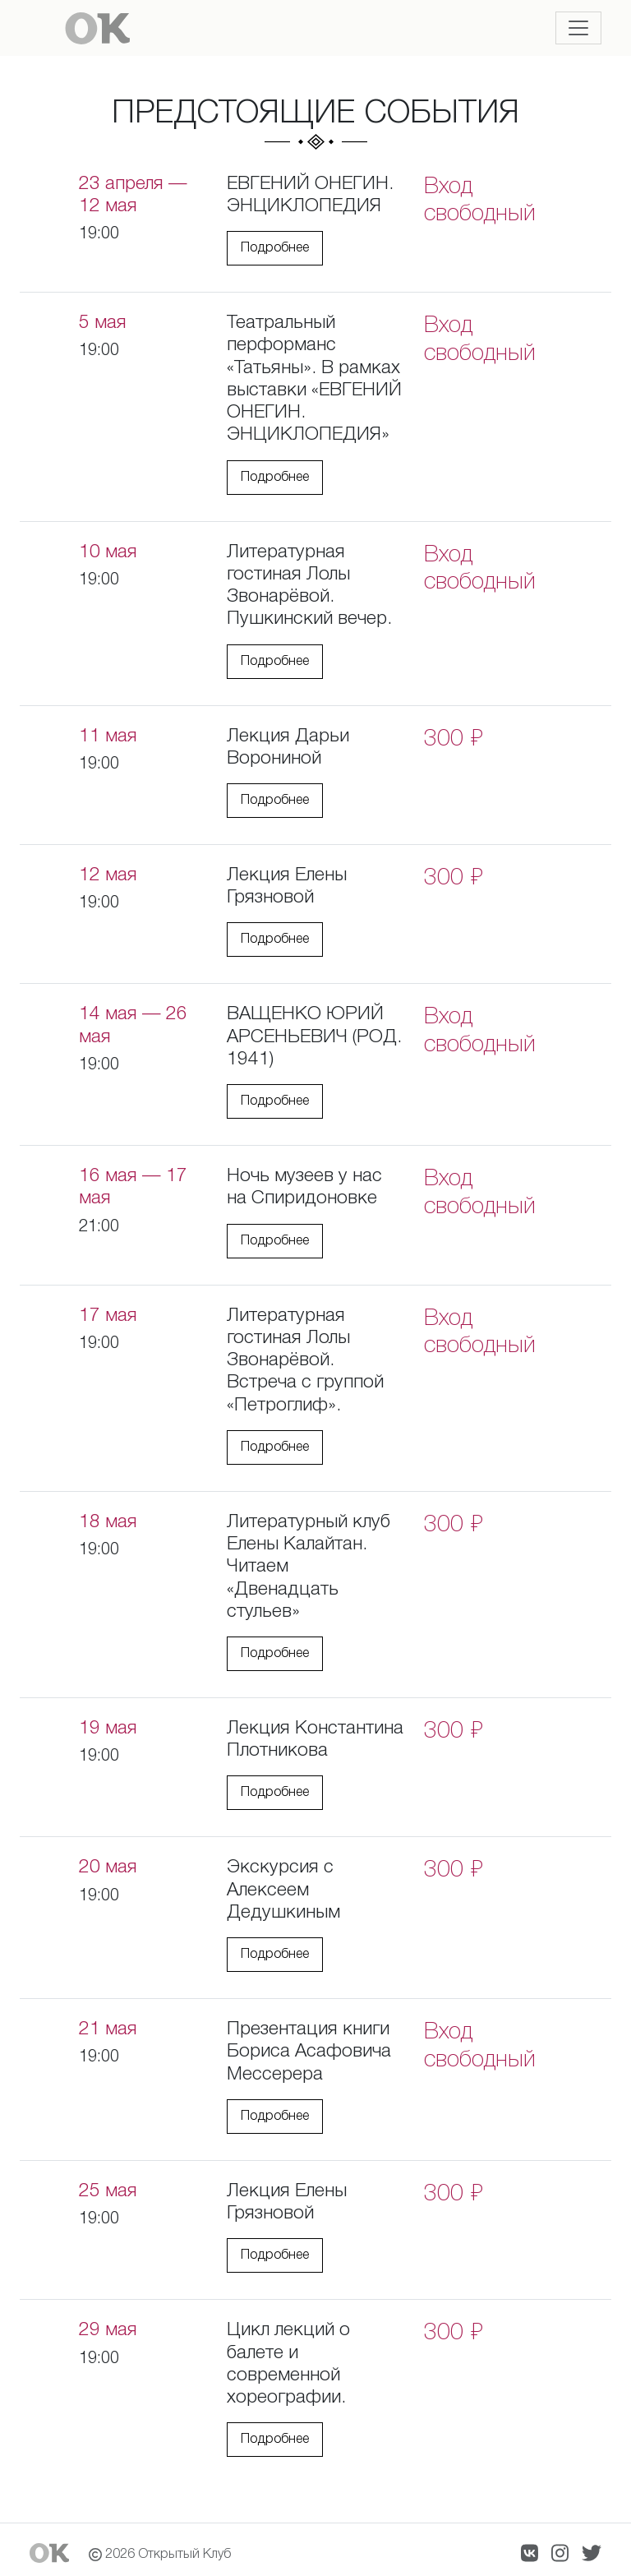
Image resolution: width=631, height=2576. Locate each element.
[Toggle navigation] (578, 28)
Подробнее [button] (275, 248)
